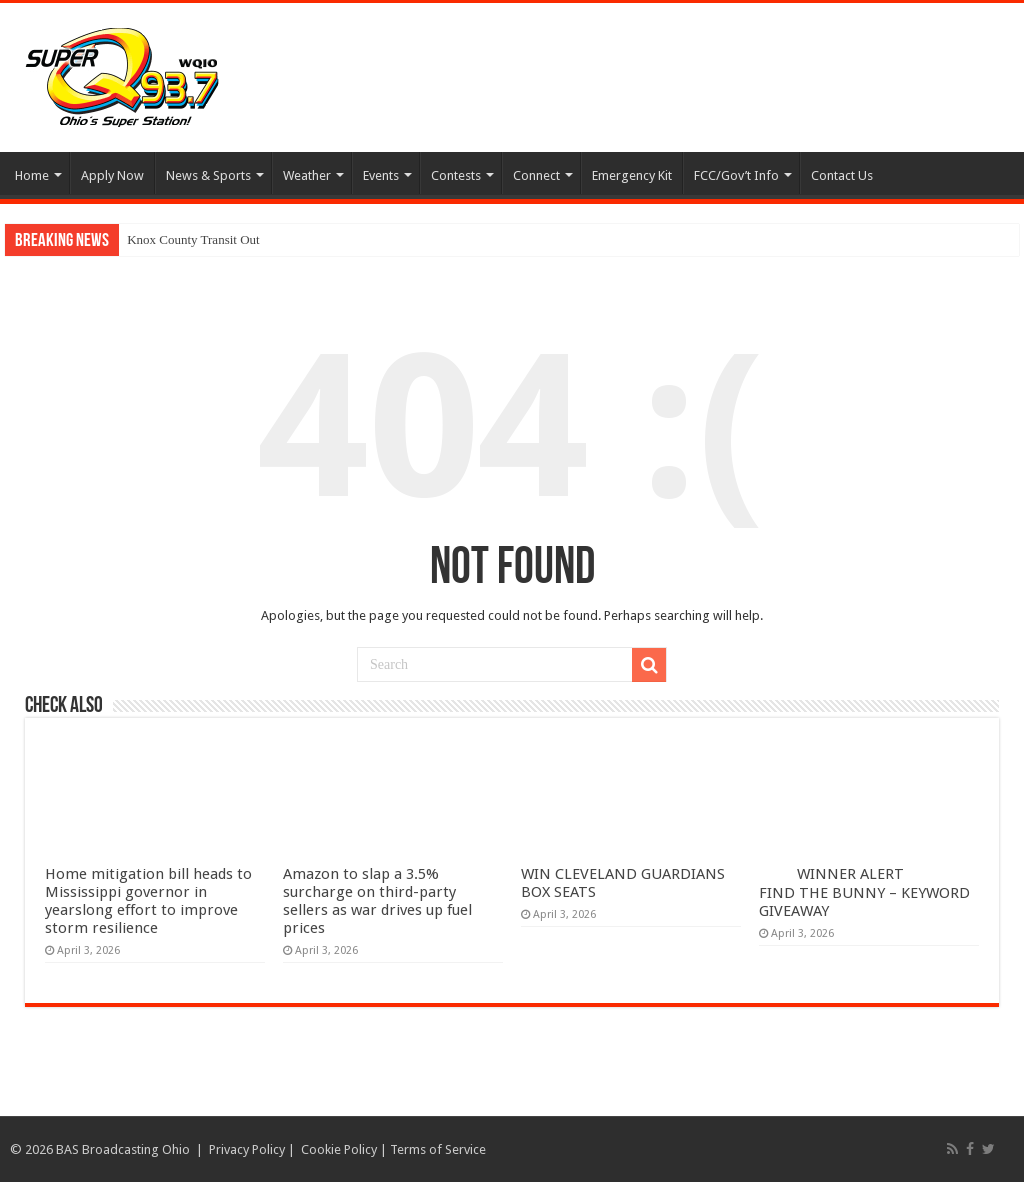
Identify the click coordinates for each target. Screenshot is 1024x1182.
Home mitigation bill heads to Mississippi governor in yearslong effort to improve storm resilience (148, 901)
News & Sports (208, 175)
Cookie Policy (339, 1149)
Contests (456, 175)
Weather (307, 175)
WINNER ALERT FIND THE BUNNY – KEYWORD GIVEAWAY (864, 893)
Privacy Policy (247, 1149)
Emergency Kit (632, 175)
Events (381, 175)
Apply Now (112, 175)
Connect (536, 175)
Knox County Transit (182, 239)
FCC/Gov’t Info (736, 175)
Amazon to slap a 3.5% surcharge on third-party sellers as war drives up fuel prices (377, 901)
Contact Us (842, 175)
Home (32, 175)
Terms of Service (438, 1149)
